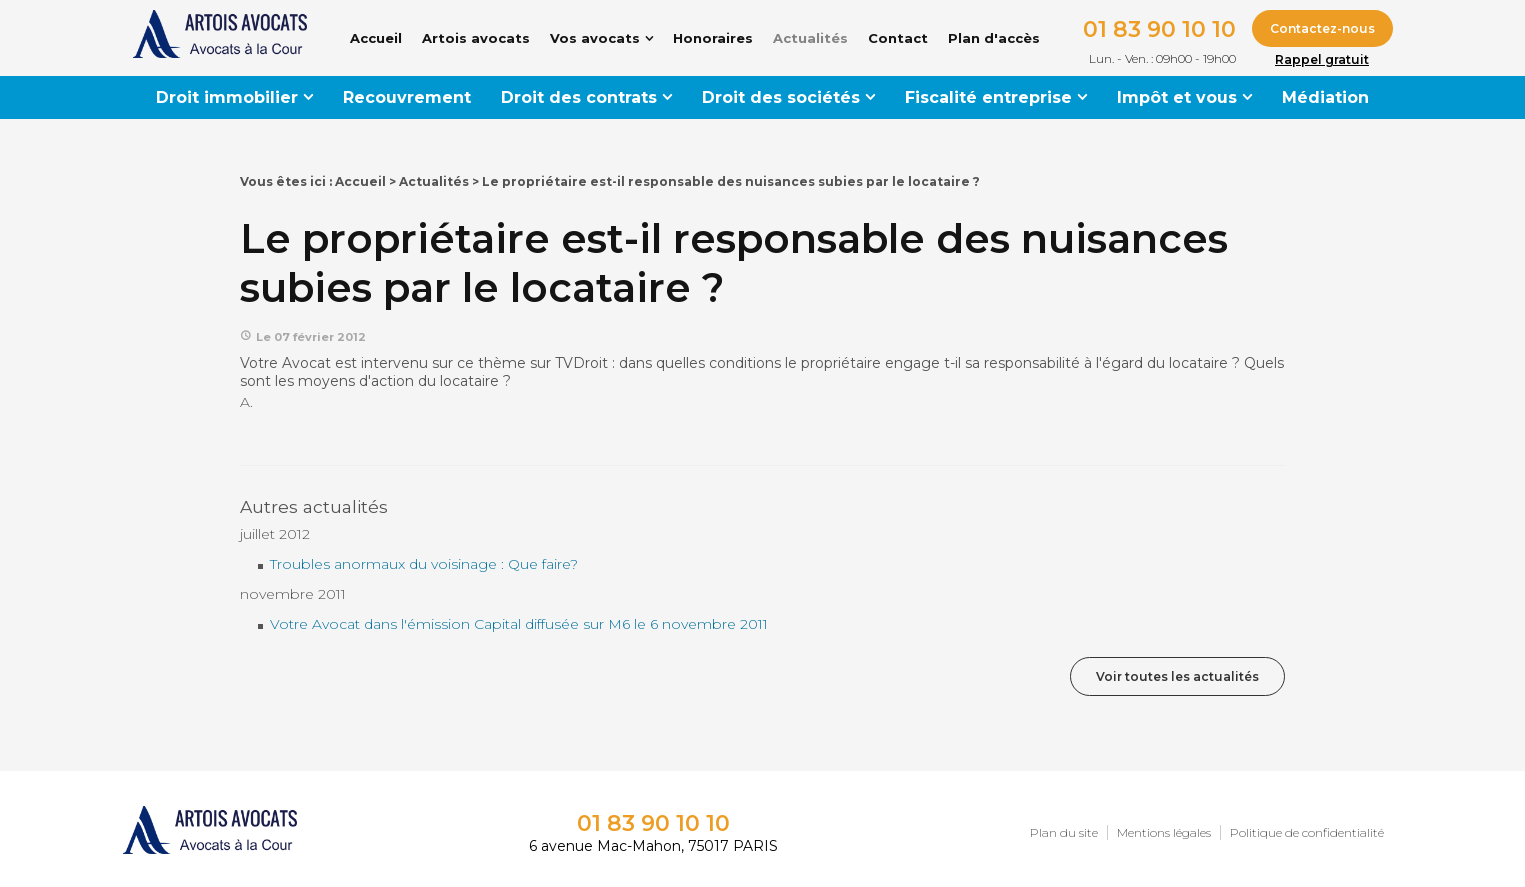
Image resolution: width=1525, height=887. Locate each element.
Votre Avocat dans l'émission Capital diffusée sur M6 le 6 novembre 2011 (519, 624)
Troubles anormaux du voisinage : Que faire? (424, 564)
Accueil (376, 38)
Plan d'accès (994, 38)
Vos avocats (595, 38)
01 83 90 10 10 (1159, 29)
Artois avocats (476, 38)
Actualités (810, 38)
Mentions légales (1164, 832)
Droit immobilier (227, 97)
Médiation (1325, 97)
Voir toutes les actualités (1177, 676)
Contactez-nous (1322, 28)
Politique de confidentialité (1307, 832)
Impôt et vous (1177, 97)
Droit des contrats (579, 97)
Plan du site (1064, 832)
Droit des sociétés (781, 97)
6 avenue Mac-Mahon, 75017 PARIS (653, 846)
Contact (898, 38)
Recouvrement (407, 97)
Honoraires (713, 38)
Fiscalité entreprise (988, 97)
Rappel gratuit (1322, 59)
